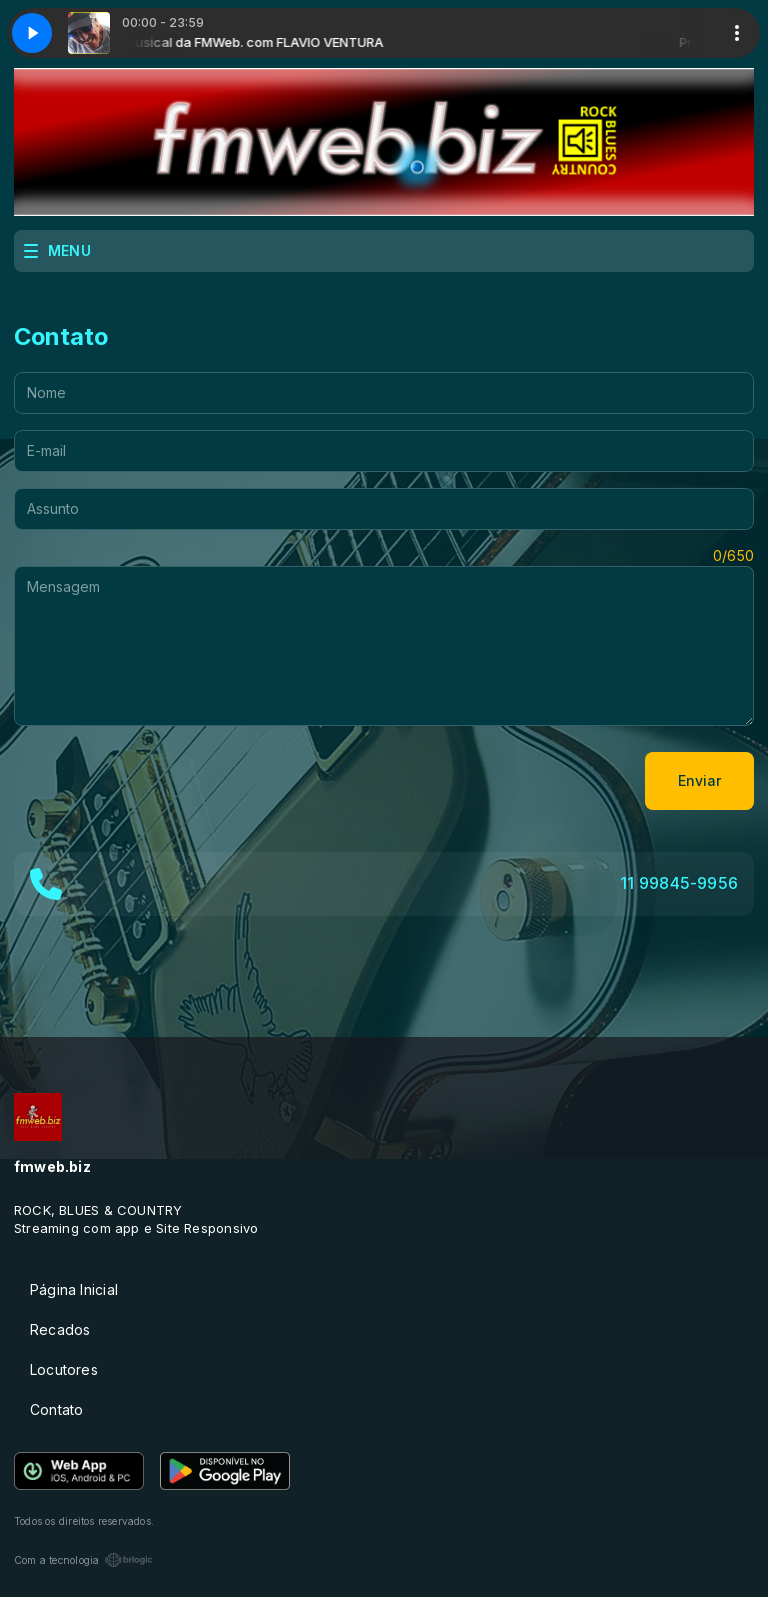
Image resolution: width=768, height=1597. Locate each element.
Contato (56, 1409)
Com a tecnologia (83, 1560)
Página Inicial (74, 1289)
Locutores (64, 1369)
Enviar (699, 780)
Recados (60, 1329)
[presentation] (166, 781)
